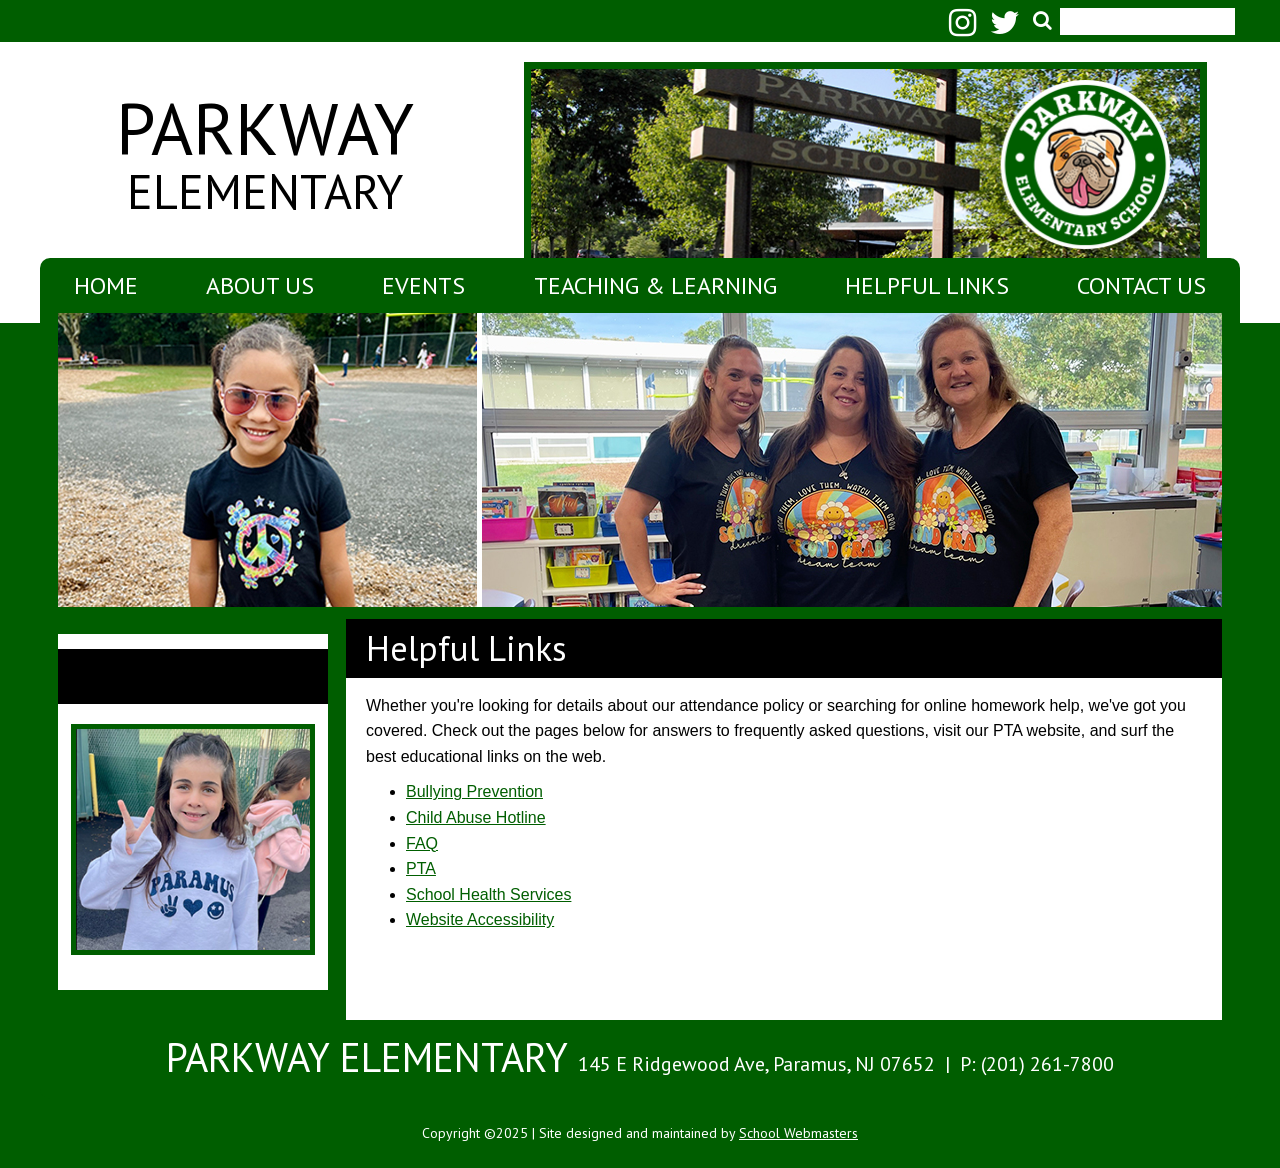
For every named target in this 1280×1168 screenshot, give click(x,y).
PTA (421, 868)
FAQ (422, 843)
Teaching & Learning (655, 285)
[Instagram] (967, 28)
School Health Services (488, 894)
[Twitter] (1010, 28)
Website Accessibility (480, 919)
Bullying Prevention (474, 791)
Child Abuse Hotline (476, 817)
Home (106, 285)
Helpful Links (927, 285)
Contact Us (1141, 285)
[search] (1142, 11)
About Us (260, 285)
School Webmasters (798, 1133)
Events (423, 285)
